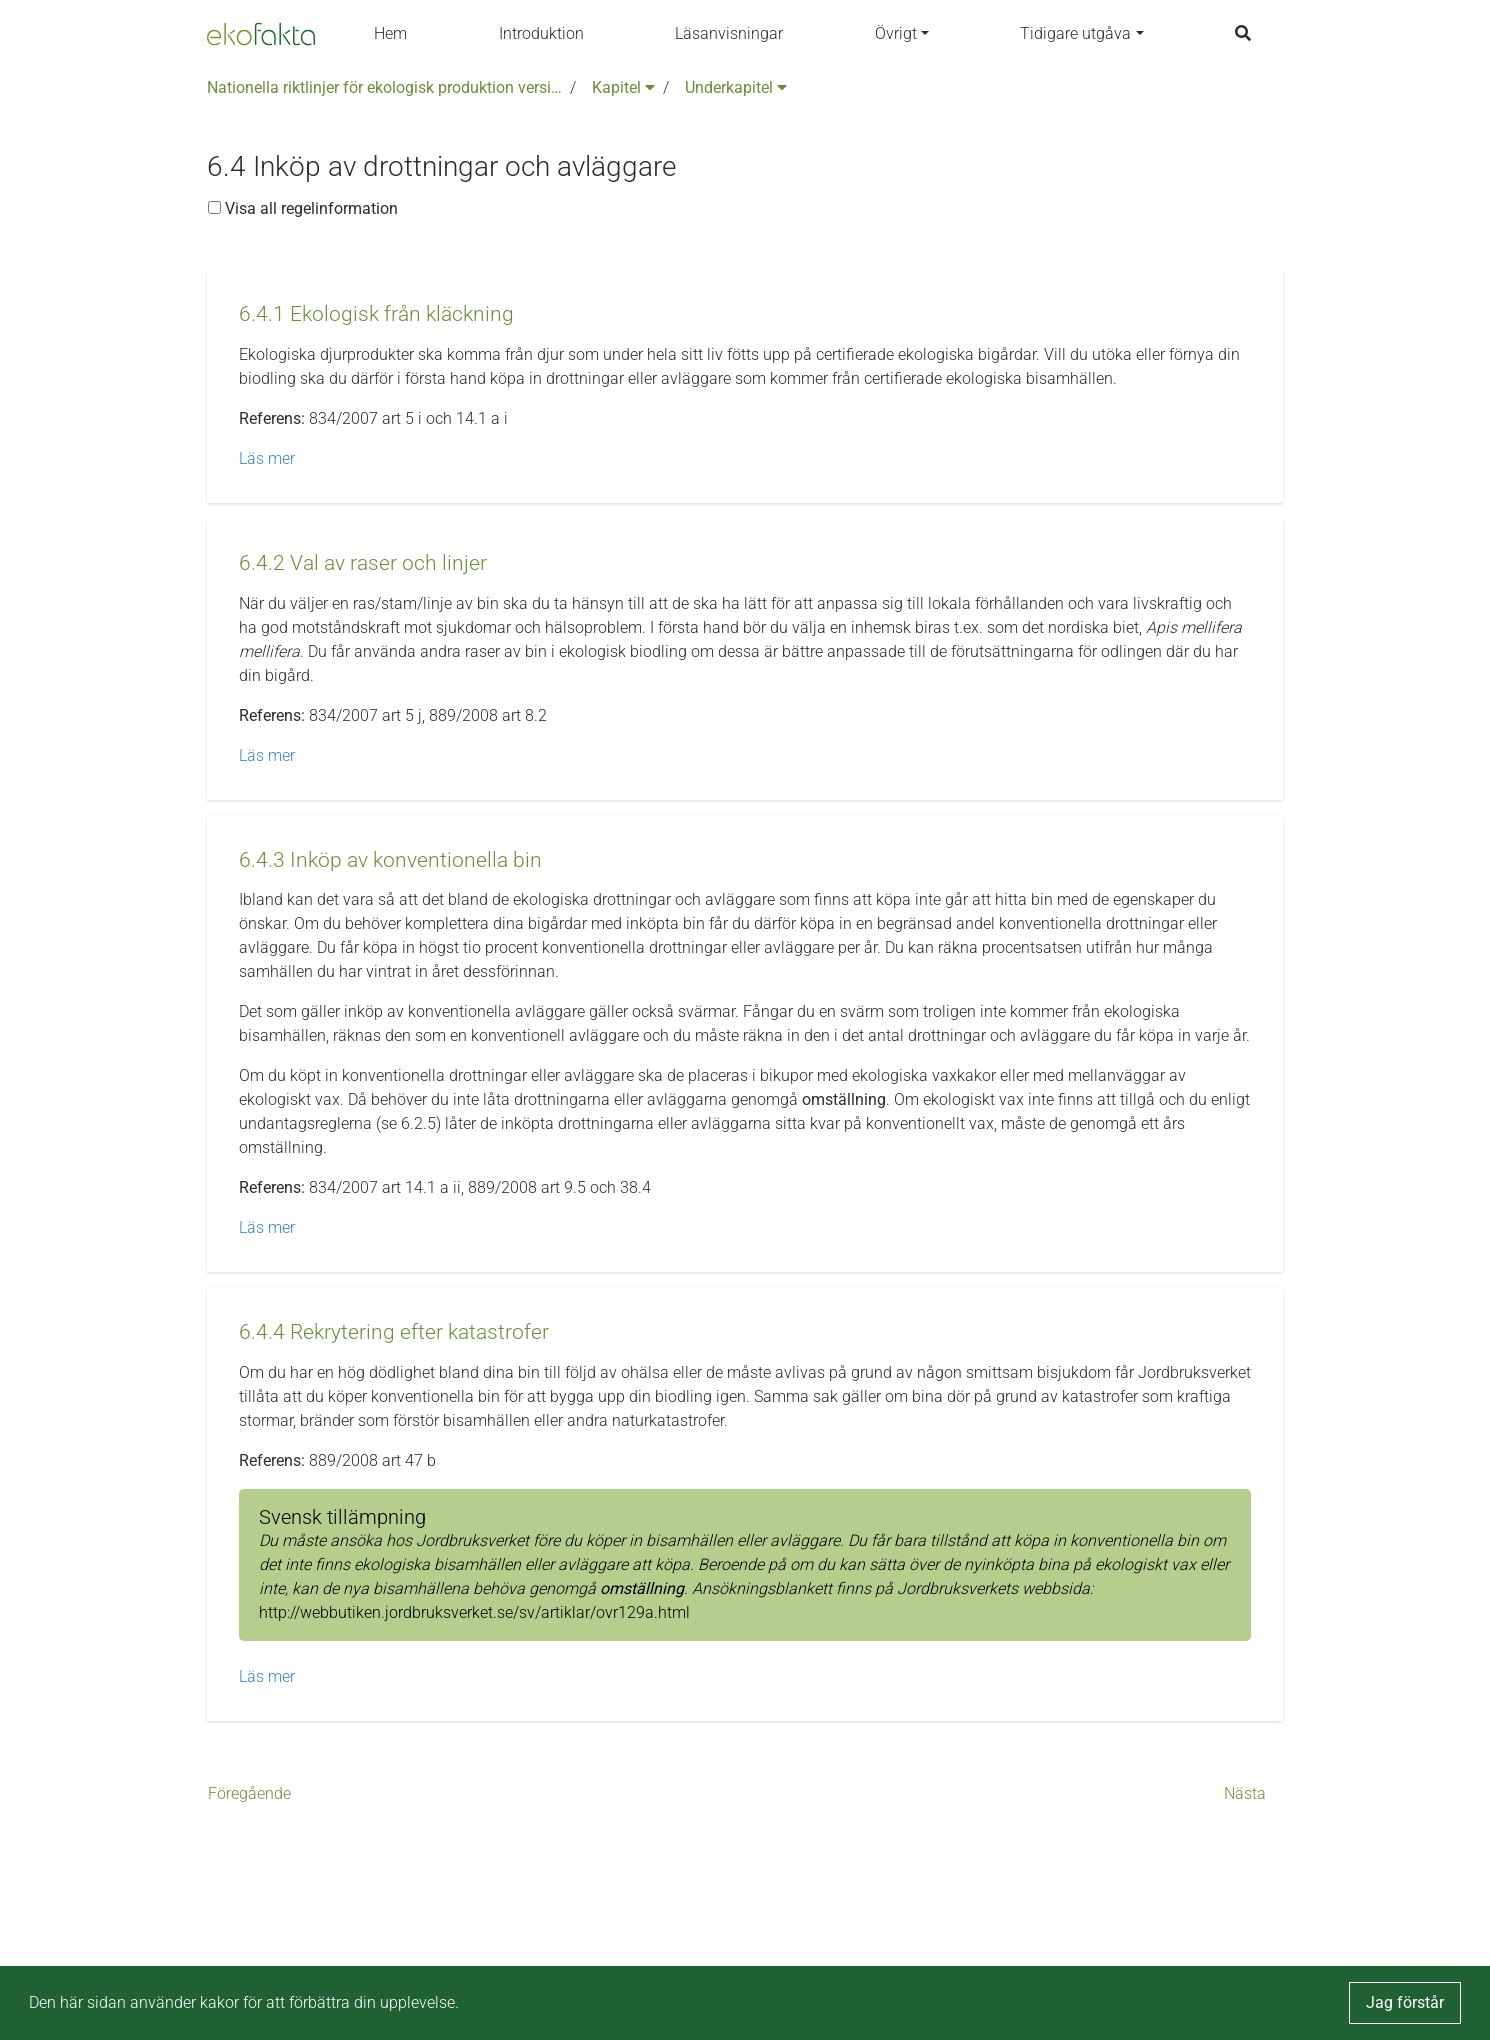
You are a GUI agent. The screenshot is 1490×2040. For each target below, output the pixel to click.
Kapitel (623, 87)
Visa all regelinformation (303, 208)
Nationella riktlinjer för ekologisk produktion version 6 (384, 87)
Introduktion (541, 33)
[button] (376, 314)
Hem (390, 33)
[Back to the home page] (261, 34)
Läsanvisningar (729, 33)
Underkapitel (736, 87)
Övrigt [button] (896, 33)
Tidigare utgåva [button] (1075, 33)
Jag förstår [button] (1405, 2002)
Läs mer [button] (267, 458)
